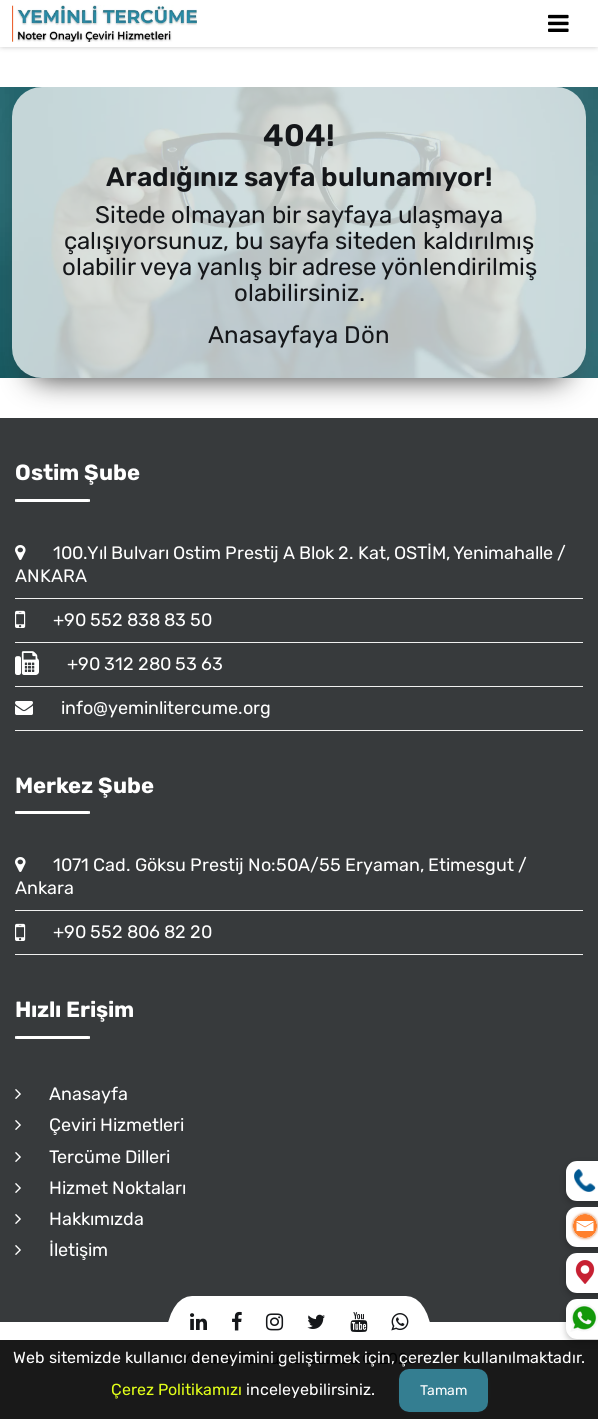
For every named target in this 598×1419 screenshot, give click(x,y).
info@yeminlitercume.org (143, 708)
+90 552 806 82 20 (113, 932)
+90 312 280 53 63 (119, 664)
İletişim (61, 1250)
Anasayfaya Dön (299, 335)
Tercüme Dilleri (92, 1157)
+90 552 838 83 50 (113, 620)
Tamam (443, 1390)
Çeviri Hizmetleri (99, 1125)
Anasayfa (71, 1094)
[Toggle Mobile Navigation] (558, 23)
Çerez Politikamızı (176, 1389)
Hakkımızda (79, 1219)
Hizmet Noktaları (100, 1188)
